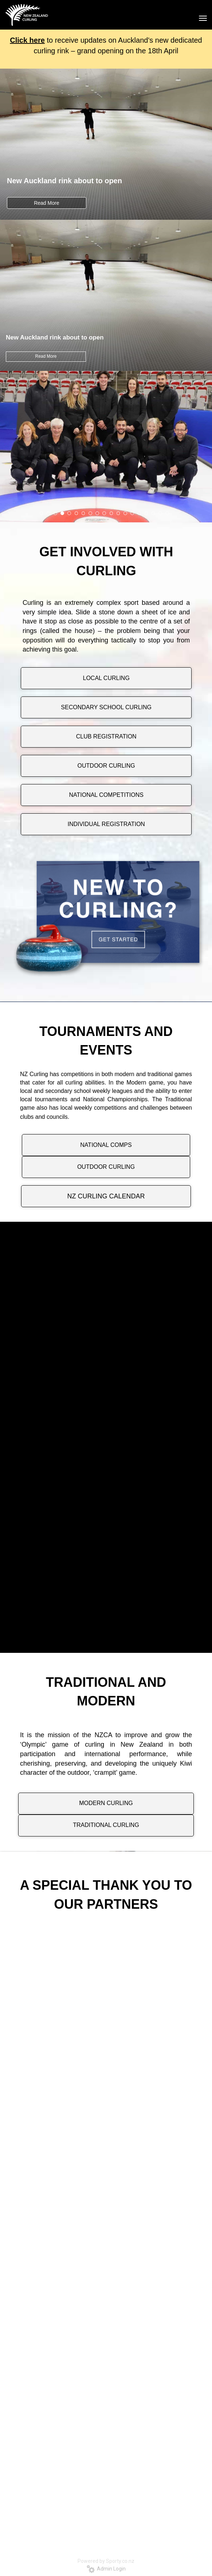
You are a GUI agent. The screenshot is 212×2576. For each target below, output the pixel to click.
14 (132, 513)
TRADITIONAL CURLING (106, 1825)
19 (167, 513)
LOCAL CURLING (106, 678)
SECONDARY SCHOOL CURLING (106, 707)
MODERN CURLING (106, 1803)
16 (146, 513)
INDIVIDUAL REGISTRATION (106, 824)
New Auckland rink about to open (64, 181)
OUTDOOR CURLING (106, 766)
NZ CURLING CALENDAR (106, 1196)
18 (160, 513)
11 (111, 513)
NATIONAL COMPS (105, 1145)
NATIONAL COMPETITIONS (106, 795)
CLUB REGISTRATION (106, 736)
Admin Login (106, 2569)
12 (118, 513)
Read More (46, 203)
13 (125, 513)
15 (139, 513)
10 (104, 513)
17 (153, 513)
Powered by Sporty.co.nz (106, 2561)
